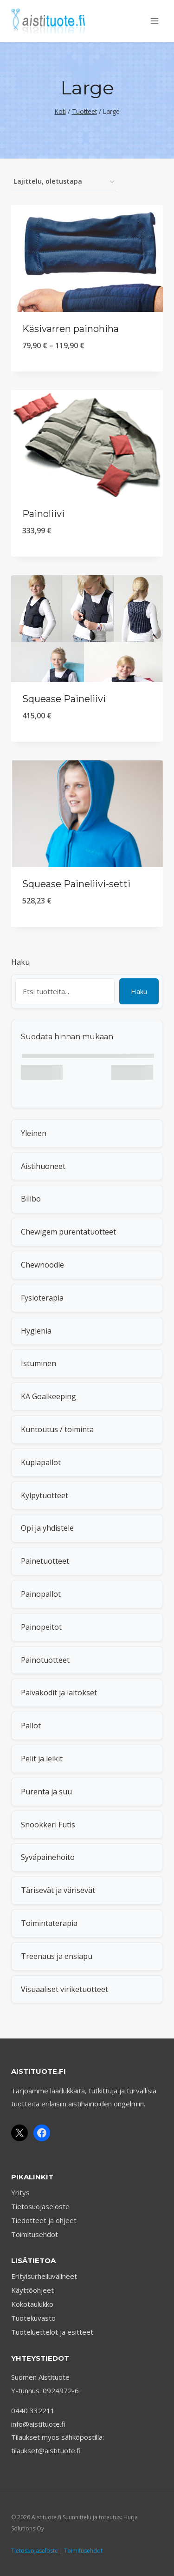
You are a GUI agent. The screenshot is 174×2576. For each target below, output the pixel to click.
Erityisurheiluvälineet (44, 2276)
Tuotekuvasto (33, 2318)
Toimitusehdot (34, 2234)
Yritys (20, 2192)
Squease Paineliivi (64, 698)
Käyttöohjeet (32, 2290)
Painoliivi (43, 513)
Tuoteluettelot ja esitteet (52, 2332)
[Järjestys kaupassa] (63, 182)
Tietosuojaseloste (40, 2206)
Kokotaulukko (32, 2304)
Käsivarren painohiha (70, 328)
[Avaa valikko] (154, 20)
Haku (20, 962)
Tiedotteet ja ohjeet (44, 2220)
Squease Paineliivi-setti (76, 884)
